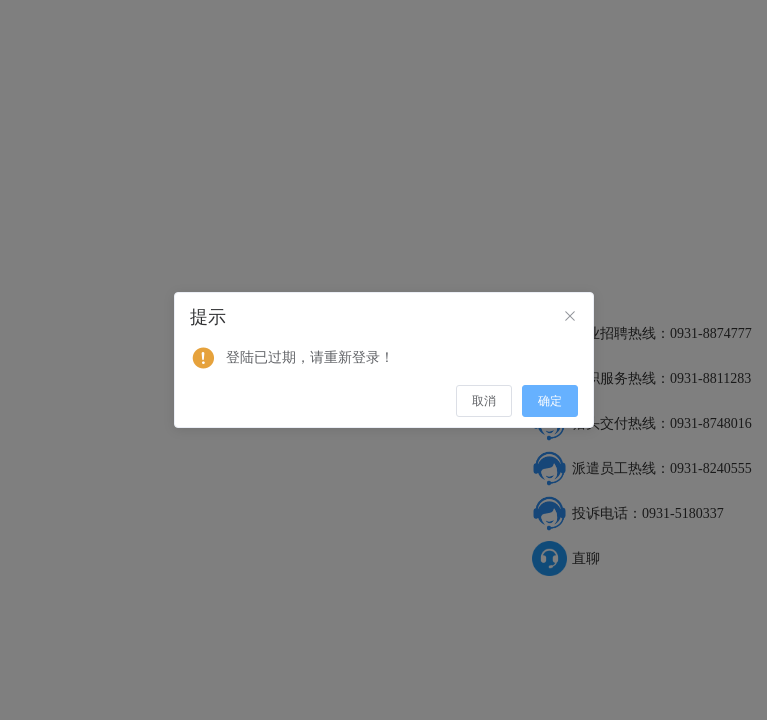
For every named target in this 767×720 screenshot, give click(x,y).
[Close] (570, 316)
